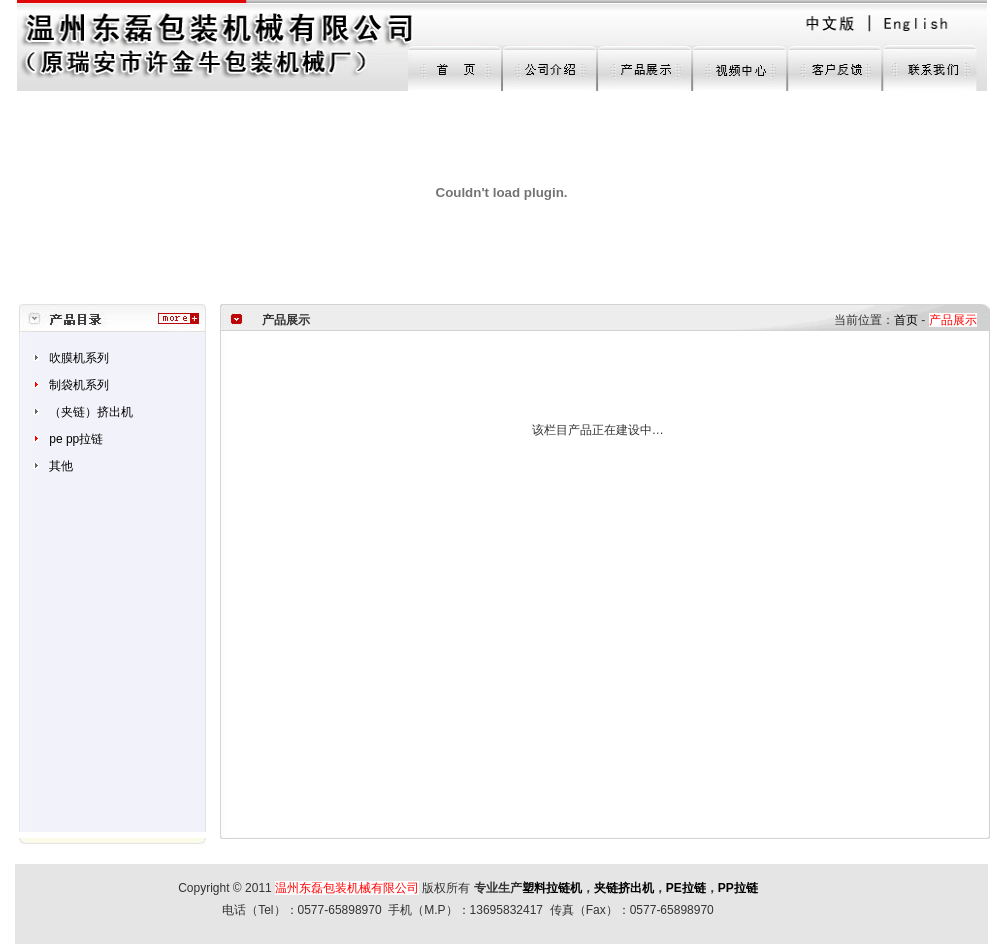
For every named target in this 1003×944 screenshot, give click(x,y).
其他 (61, 466)
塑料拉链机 (552, 888)
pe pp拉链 (76, 439)
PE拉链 (686, 888)
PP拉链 (738, 888)
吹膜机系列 (79, 358)
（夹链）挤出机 (91, 412)
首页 (906, 320)
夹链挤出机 (624, 888)
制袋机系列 (79, 385)
